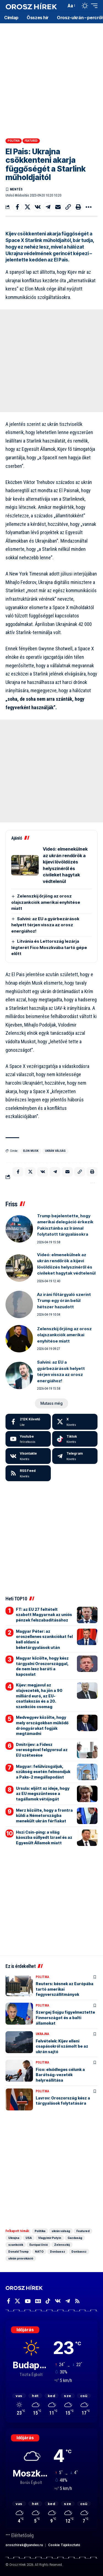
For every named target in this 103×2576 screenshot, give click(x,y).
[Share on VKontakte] (37, 207)
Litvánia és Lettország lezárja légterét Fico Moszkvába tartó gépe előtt (49, 947)
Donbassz (57, 2251)
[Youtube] (28, 1439)
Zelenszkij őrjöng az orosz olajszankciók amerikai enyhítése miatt (45, 902)
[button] (61, 5)
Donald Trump (18, 2251)
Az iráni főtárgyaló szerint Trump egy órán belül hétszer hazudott (64, 1300)
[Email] (58, 207)
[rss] (28, 1473)
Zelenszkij (62, 2244)
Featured (31, 141)
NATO (39, 2251)
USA (29, 2237)
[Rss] (77, 2301)
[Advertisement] (51, 78)
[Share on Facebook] (17, 207)
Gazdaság (75, 2237)
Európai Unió (38, 2244)
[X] (75, 1422)
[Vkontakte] (28, 1456)
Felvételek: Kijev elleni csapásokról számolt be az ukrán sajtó (62, 2046)
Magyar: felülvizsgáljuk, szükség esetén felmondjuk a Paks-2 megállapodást (43, 1771)
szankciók (15, 2244)
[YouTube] (27, 2301)
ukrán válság (55, 1151)
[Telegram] (75, 1456)
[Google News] (38, 2301)
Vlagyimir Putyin (49, 2237)
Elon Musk (30, 1151)
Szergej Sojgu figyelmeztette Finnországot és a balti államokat (65, 2017)
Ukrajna (42, 2034)
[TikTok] (48, 2301)
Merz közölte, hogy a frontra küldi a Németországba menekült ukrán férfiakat (44, 1815)
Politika (14, 141)
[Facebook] (28, 1422)
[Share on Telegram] (47, 207)
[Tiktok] (75, 1439)
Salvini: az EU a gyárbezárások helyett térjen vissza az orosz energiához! (45, 925)
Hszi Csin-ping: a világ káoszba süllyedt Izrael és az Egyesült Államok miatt (44, 1837)
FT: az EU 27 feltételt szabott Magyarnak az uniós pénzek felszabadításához (44, 1614)
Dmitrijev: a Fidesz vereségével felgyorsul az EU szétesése (42, 1749)
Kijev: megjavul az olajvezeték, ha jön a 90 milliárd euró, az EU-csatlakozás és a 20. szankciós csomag (39, 1696)
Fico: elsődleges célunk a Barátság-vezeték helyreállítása (60, 2074)
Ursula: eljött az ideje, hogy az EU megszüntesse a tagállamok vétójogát (42, 1793)
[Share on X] (27, 207)
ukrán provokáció (20, 2258)
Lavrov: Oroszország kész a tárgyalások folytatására (63, 2101)
